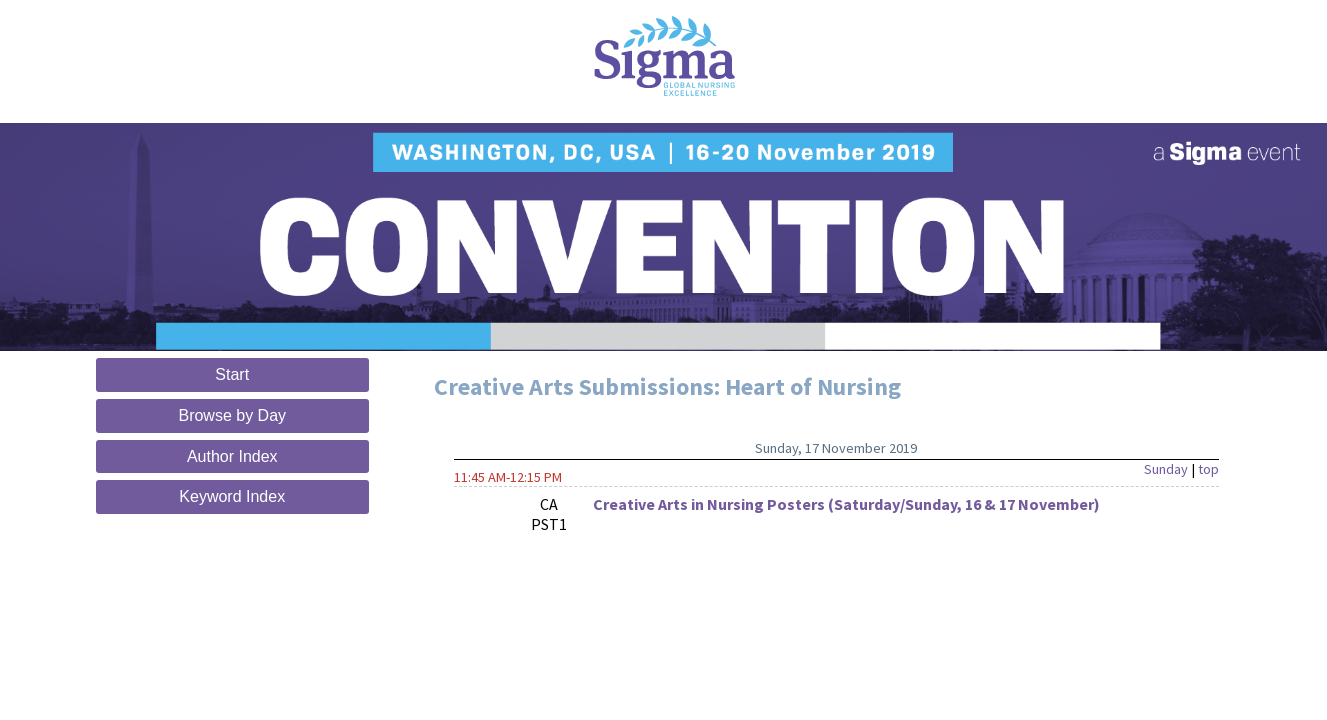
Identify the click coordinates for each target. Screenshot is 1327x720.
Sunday (1166, 469)
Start (232, 374)
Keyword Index (232, 496)
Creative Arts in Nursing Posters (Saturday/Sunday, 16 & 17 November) (846, 504)
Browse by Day (232, 415)
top (1208, 469)
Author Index (232, 456)
